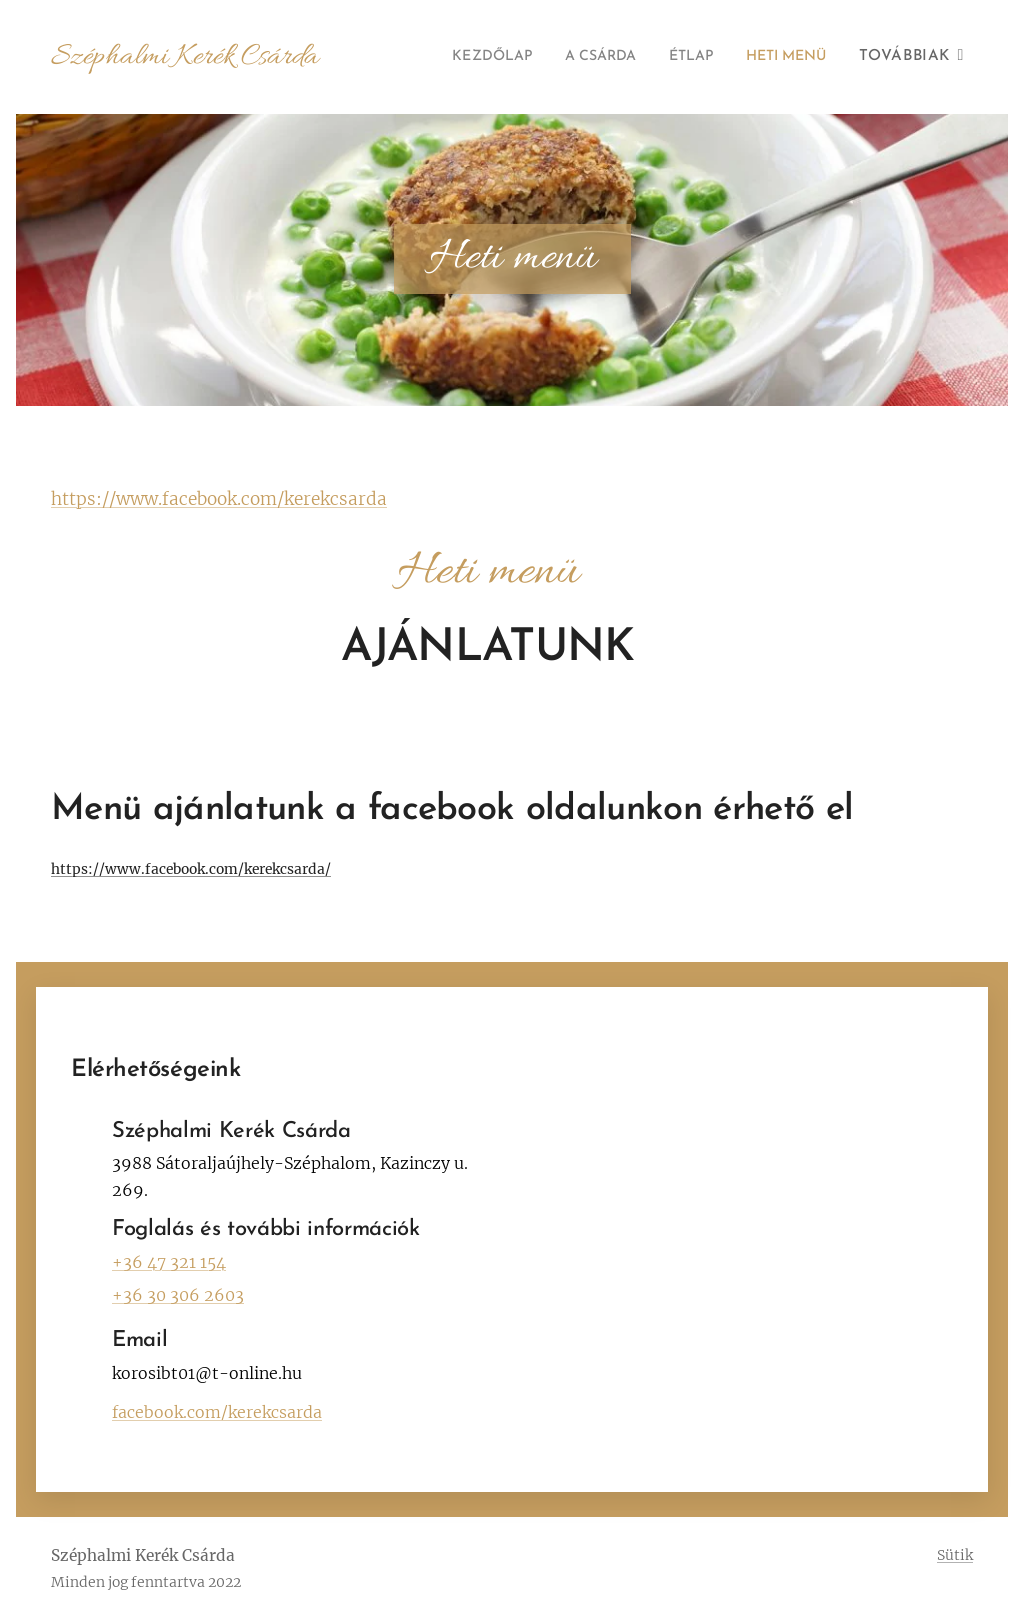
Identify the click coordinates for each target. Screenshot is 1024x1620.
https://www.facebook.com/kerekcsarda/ (191, 869)
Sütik (955, 1555)
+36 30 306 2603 (178, 1295)
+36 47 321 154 (169, 1262)
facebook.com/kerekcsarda (217, 1412)
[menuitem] (460, 57)
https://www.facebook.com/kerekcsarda (219, 499)
